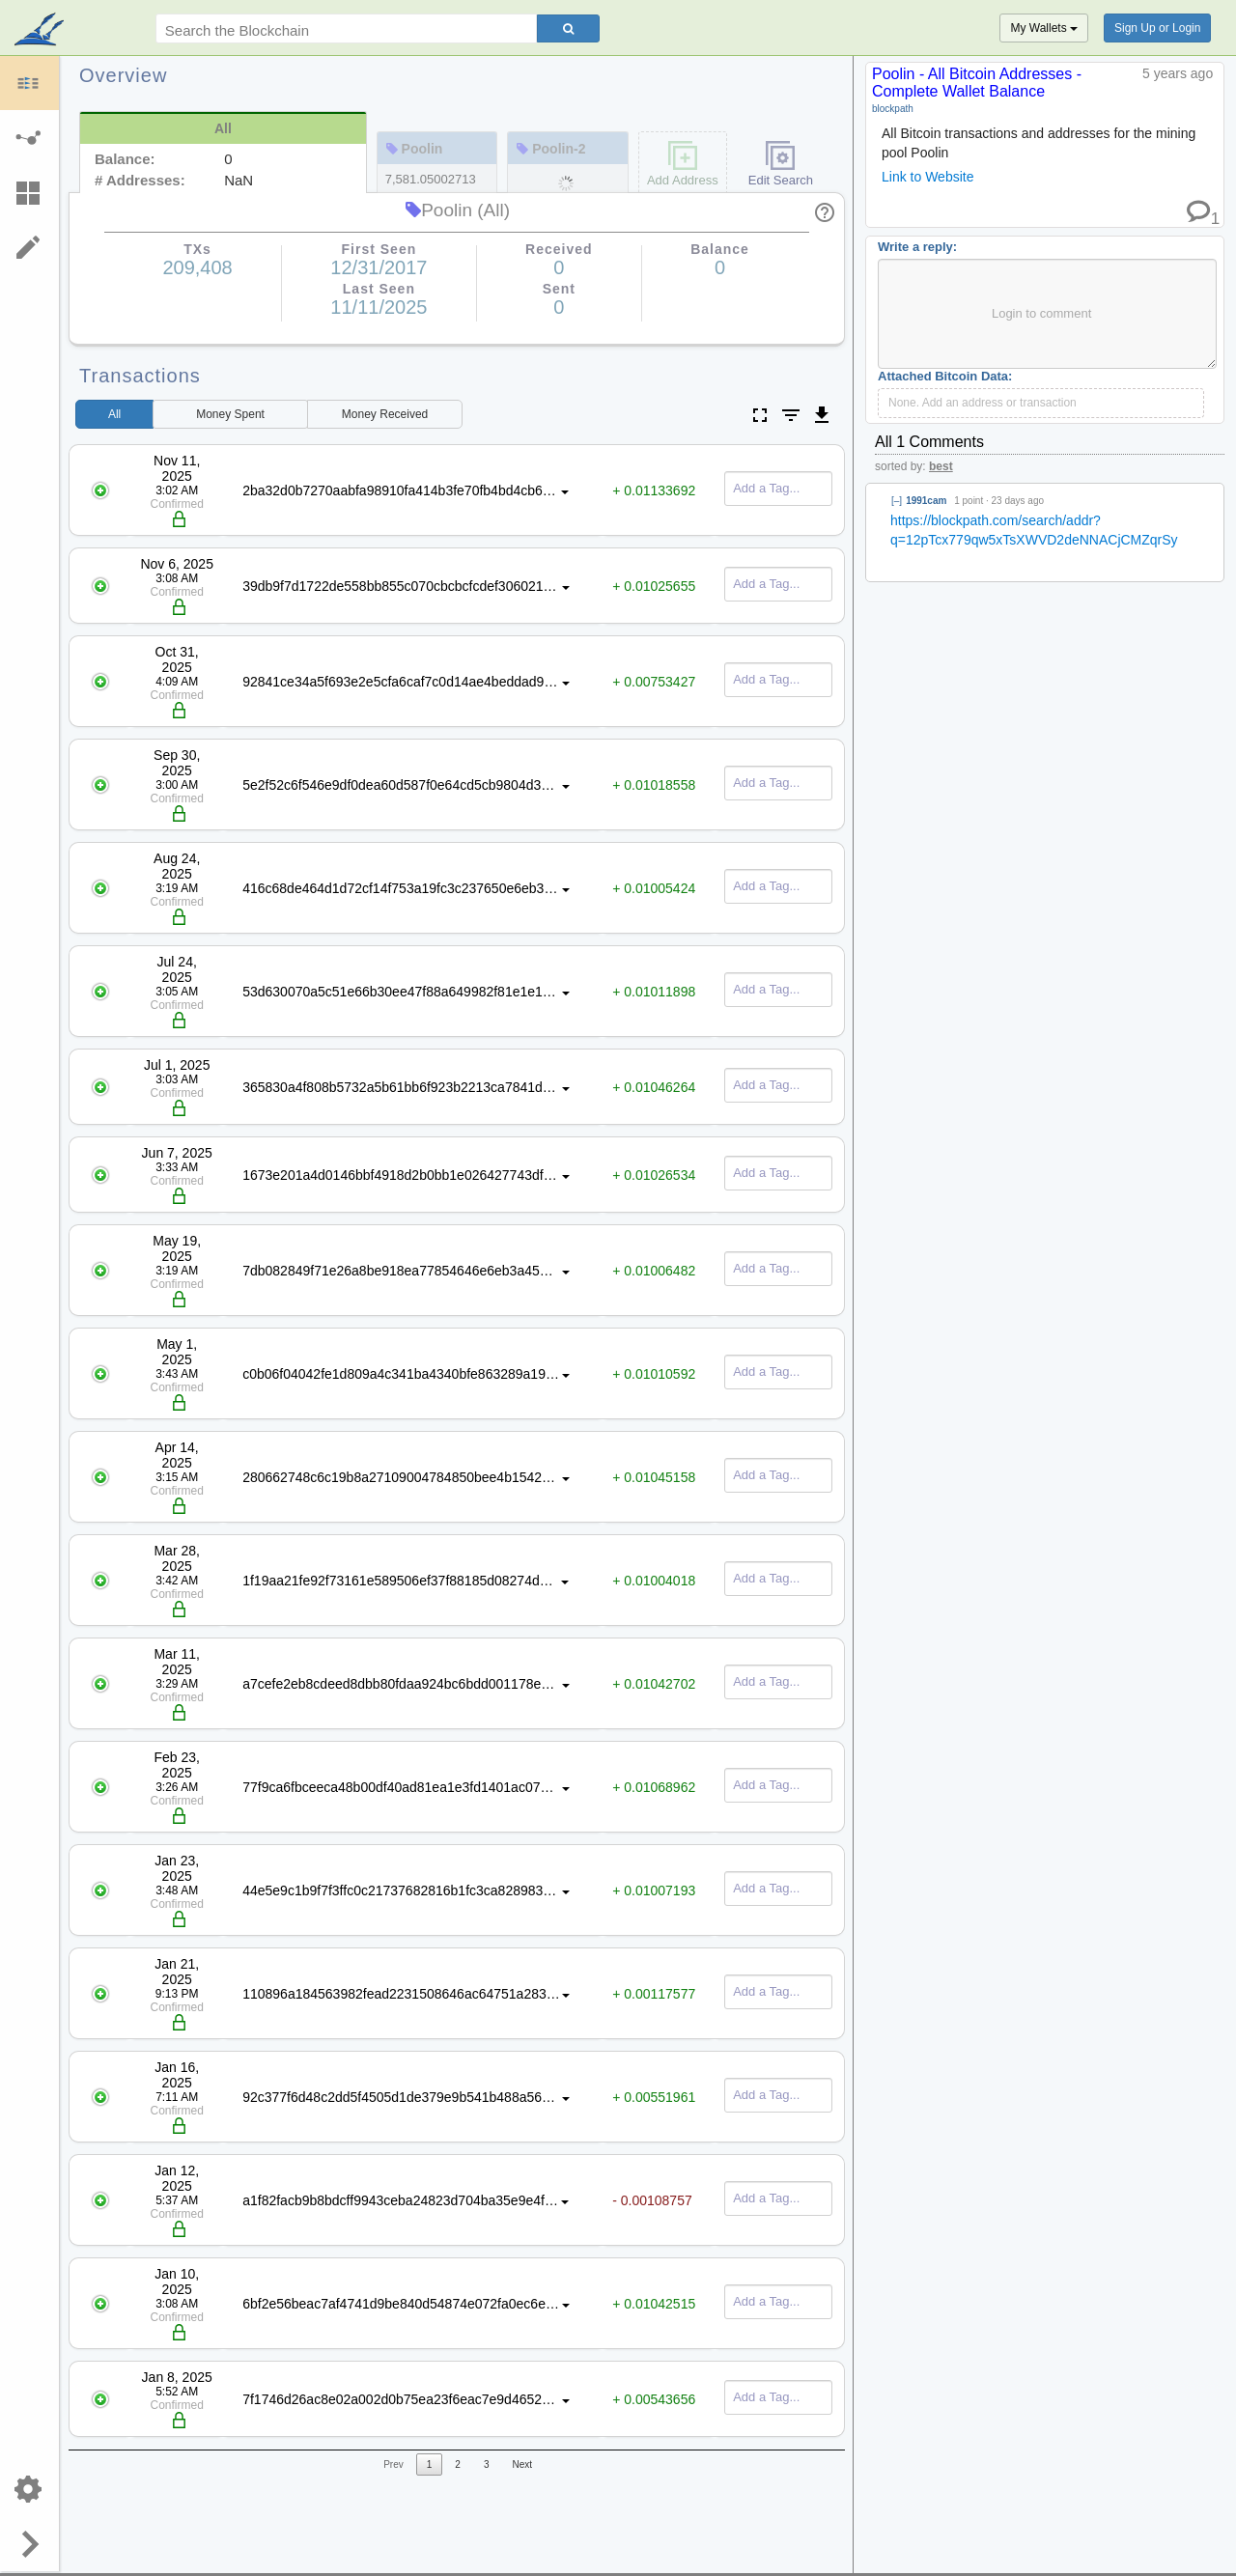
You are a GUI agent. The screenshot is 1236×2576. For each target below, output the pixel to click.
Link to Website (927, 176)
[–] (896, 500)
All (114, 414)
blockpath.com (41, 31)
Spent (230, 414)
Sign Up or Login (1157, 28)
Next (522, 2464)
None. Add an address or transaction (982, 402)
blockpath (892, 108)
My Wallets (1044, 28)
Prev (393, 2464)
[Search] (568, 28)
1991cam (926, 500)
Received (385, 414)
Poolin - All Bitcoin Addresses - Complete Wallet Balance (977, 82)
